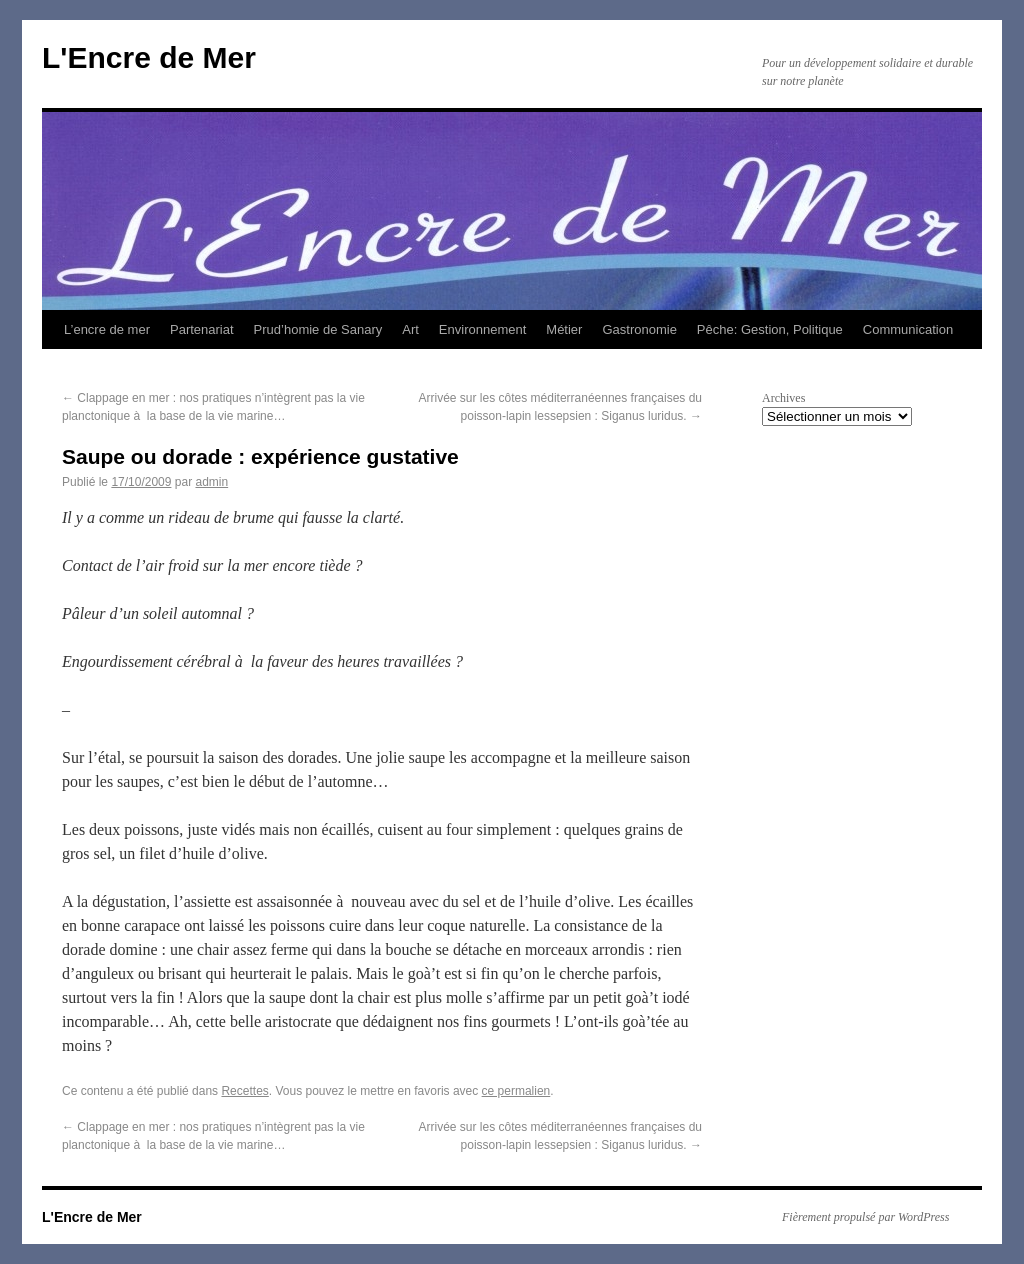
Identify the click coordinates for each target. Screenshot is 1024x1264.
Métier (564, 329)
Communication (908, 329)
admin (211, 482)
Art (410, 329)
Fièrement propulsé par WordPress (865, 1217)
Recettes (244, 1091)
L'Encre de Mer (149, 57)
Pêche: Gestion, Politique (770, 329)
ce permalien (516, 1091)
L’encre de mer (107, 329)
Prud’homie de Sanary (318, 329)
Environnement (482, 329)
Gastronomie (639, 329)
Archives (783, 398)
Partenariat (202, 329)
